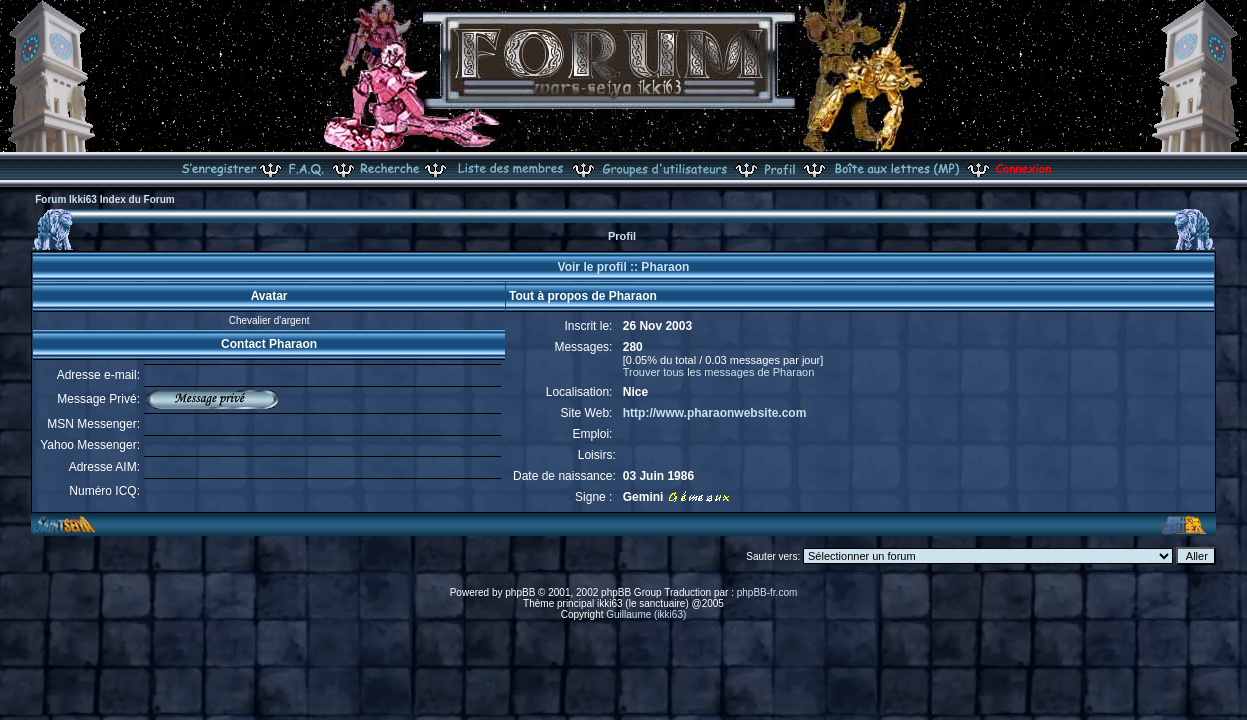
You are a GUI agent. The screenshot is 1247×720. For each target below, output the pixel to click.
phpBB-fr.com (767, 592)
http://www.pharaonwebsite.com (715, 413)
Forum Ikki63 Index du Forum (104, 199)
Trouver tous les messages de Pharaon (719, 372)
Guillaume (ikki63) (646, 614)
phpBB (520, 592)
